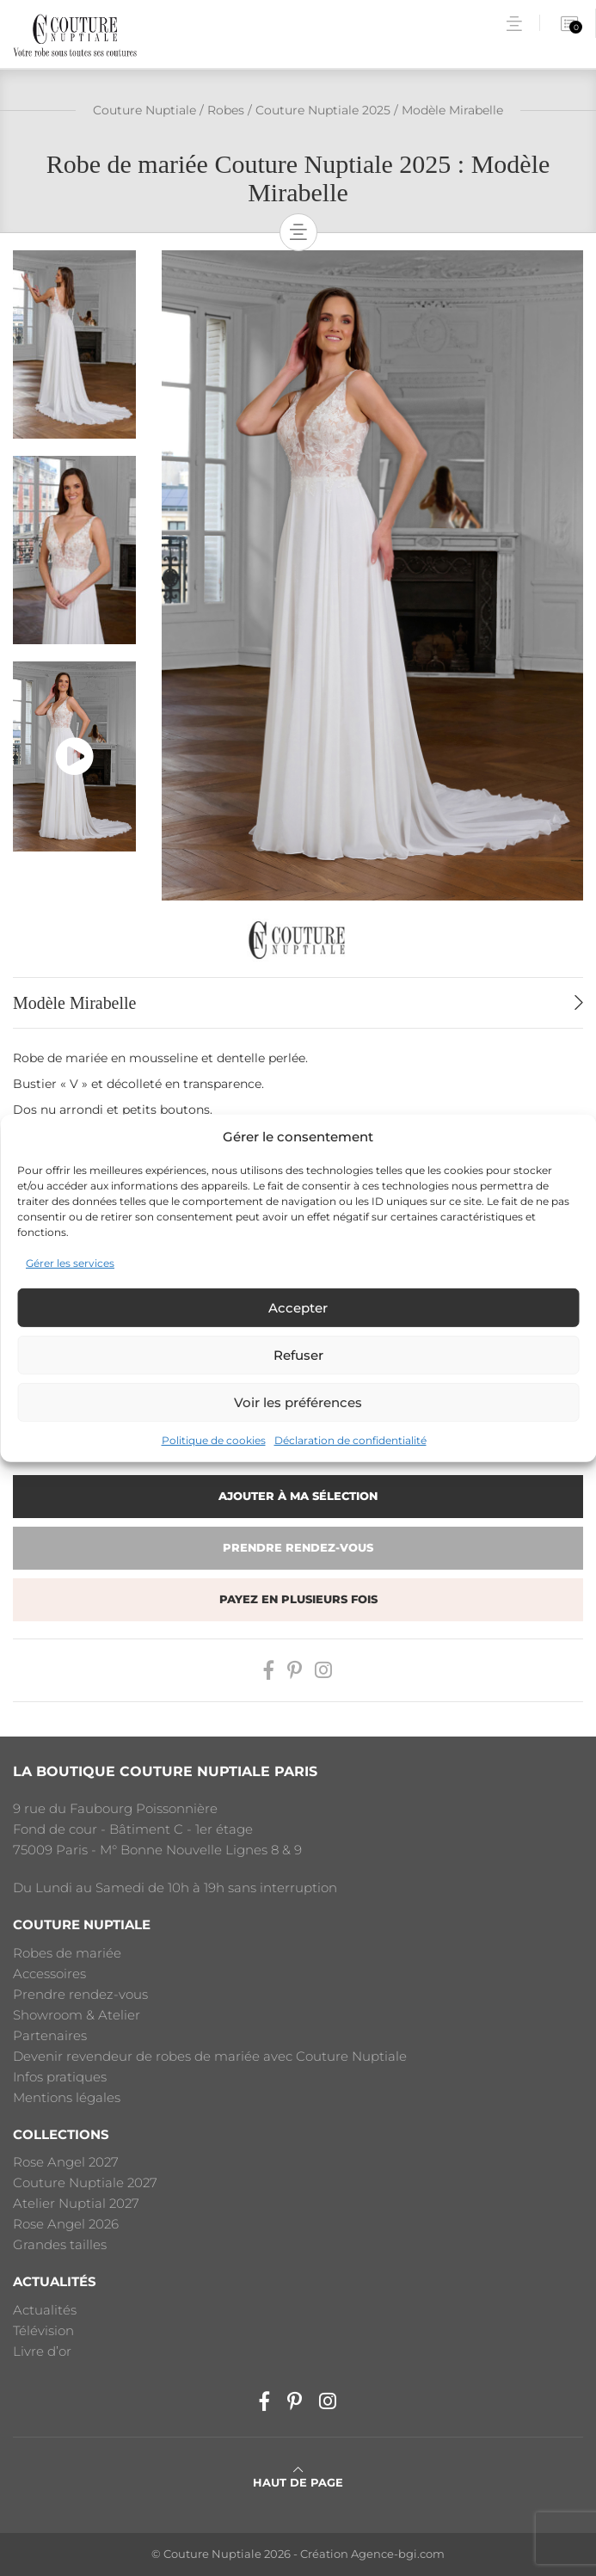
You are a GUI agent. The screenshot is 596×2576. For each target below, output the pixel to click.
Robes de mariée (67, 1953)
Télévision (43, 2330)
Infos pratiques (60, 2077)
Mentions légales (66, 2097)
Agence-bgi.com (398, 2554)
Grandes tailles (60, 2244)
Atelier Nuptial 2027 (76, 2203)
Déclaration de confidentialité (350, 1440)
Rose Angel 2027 (66, 2162)
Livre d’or (42, 2351)
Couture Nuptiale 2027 (85, 2182)
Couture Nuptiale (144, 110)
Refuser (298, 1355)
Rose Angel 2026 (66, 2224)
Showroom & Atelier (76, 2015)
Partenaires (50, 2035)
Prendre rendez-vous (298, 1547)
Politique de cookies (214, 1440)
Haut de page (298, 2477)
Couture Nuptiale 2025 (322, 110)
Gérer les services (70, 1263)
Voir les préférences (298, 1402)
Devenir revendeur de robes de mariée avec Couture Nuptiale (210, 2056)
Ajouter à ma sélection (298, 1496)
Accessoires (49, 1973)
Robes (225, 110)
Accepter (298, 1308)
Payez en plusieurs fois (298, 1599)
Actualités (45, 2310)
